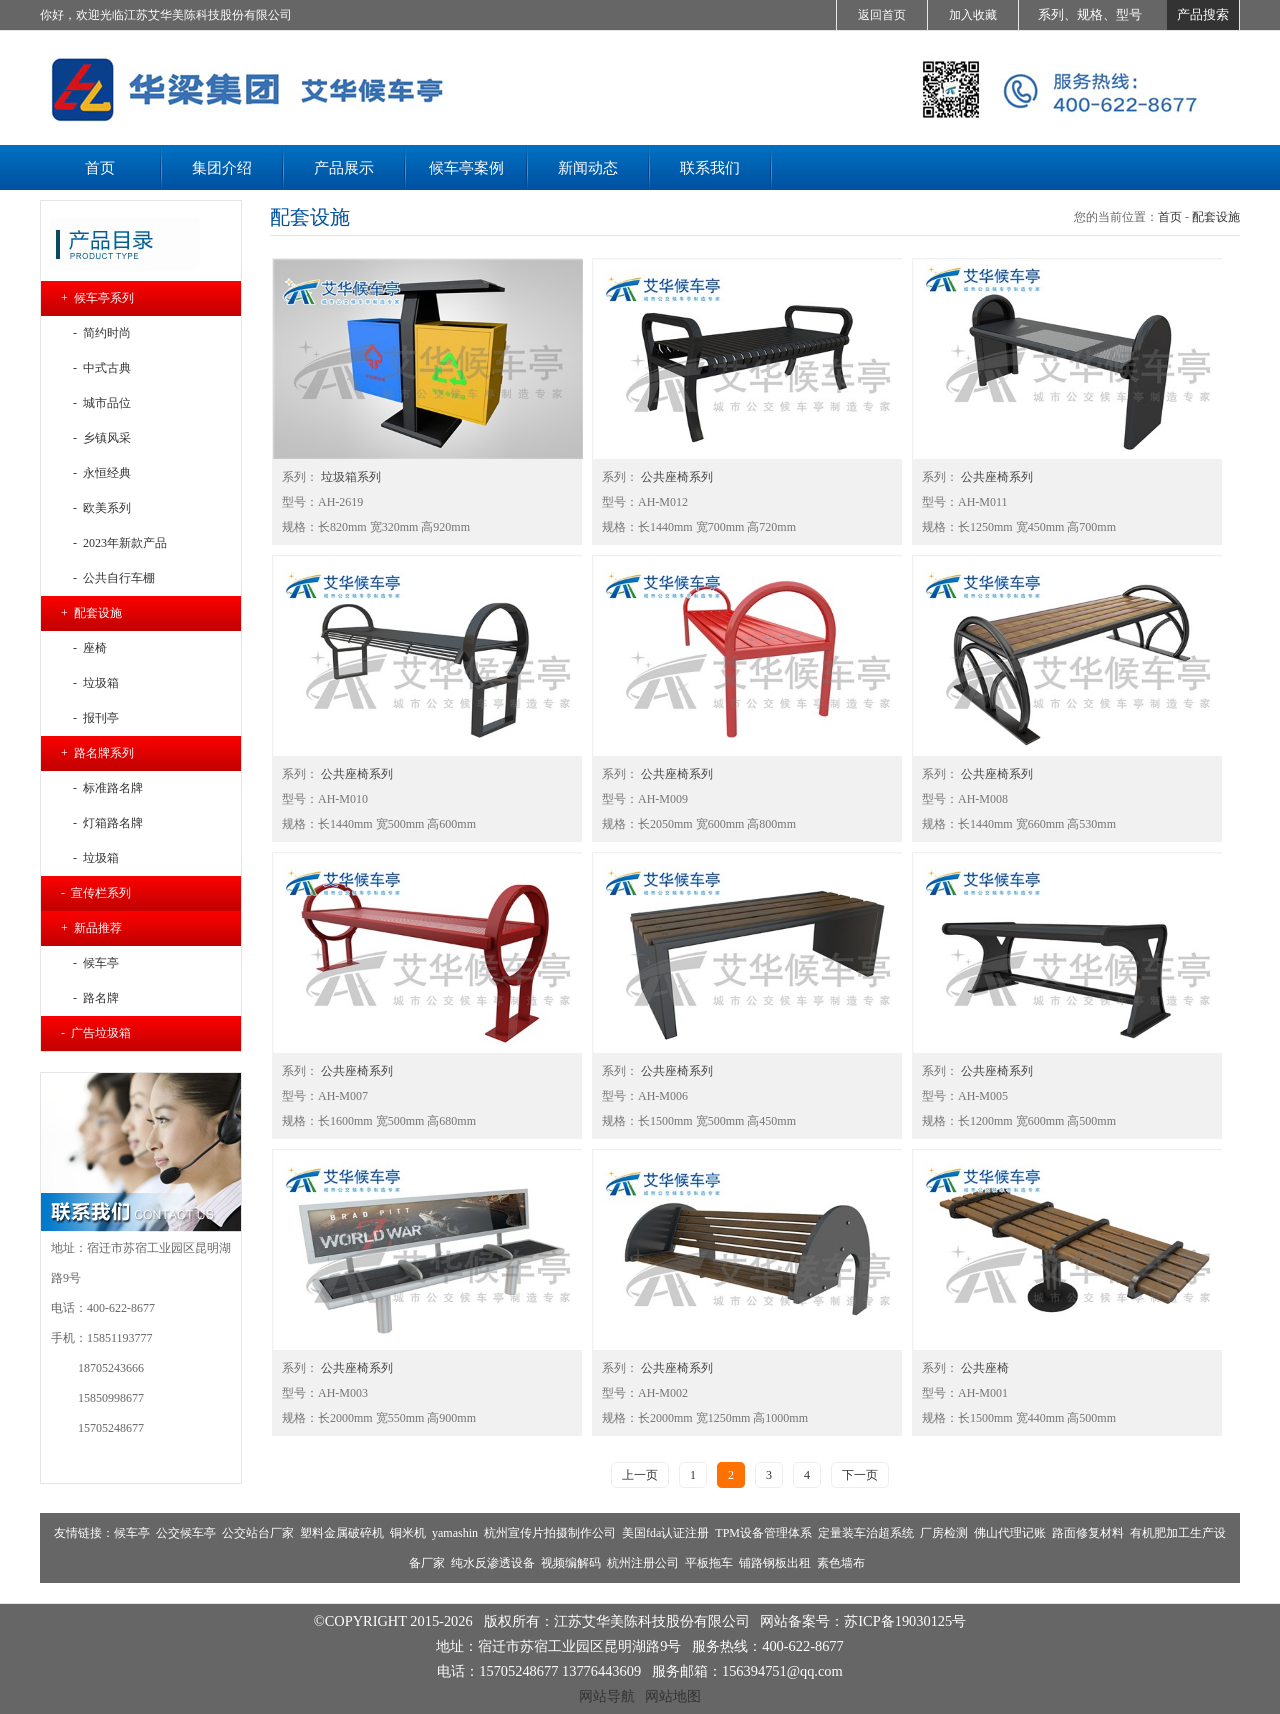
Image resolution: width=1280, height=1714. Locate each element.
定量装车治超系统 (866, 1533)
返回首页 (882, 15)
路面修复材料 (1088, 1533)
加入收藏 (973, 15)
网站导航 (607, 1696)
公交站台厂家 (258, 1533)
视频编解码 (571, 1563)
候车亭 (132, 1533)
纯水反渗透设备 (493, 1563)
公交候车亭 (186, 1533)
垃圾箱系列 (349, 477)
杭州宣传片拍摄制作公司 (550, 1533)
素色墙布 (841, 1563)
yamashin (455, 1533)
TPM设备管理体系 (763, 1533)
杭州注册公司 (643, 1563)
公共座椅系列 (675, 477)
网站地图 (673, 1696)
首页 (1170, 217)
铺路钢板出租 (775, 1563)
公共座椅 (983, 1368)
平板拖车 (709, 1563)
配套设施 (1216, 217)
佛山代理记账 (1010, 1533)
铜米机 (408, 1533)
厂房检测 (944, 1533)
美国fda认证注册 (665, 1533)
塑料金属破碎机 (342, 1533)
